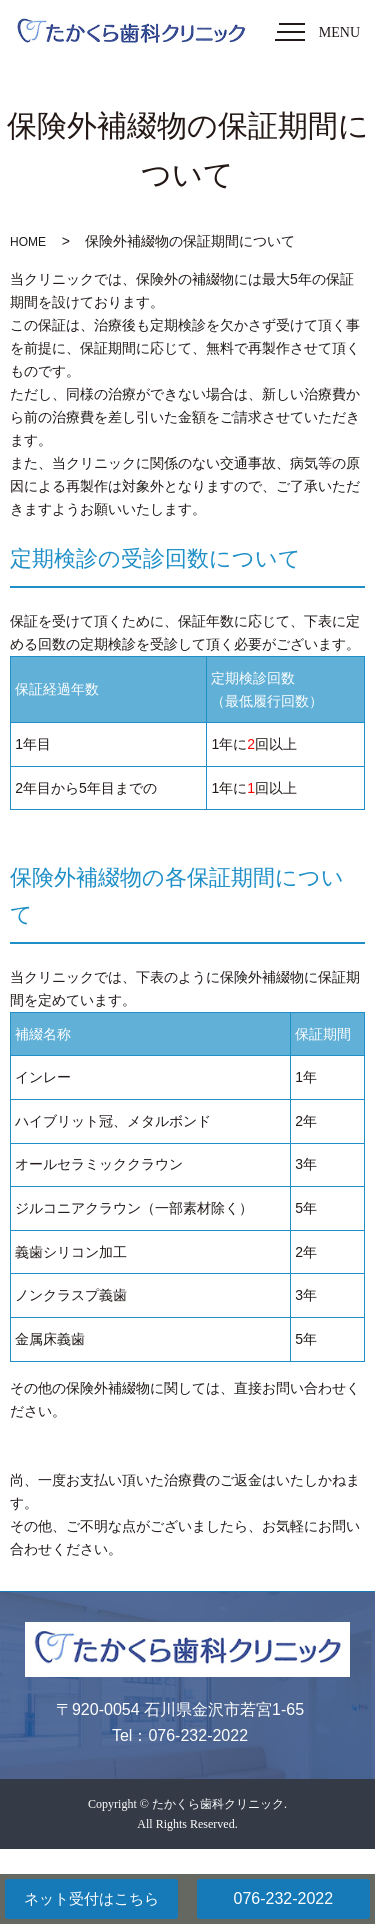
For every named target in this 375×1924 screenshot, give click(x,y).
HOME (28, 242)
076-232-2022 (283, 1898)
